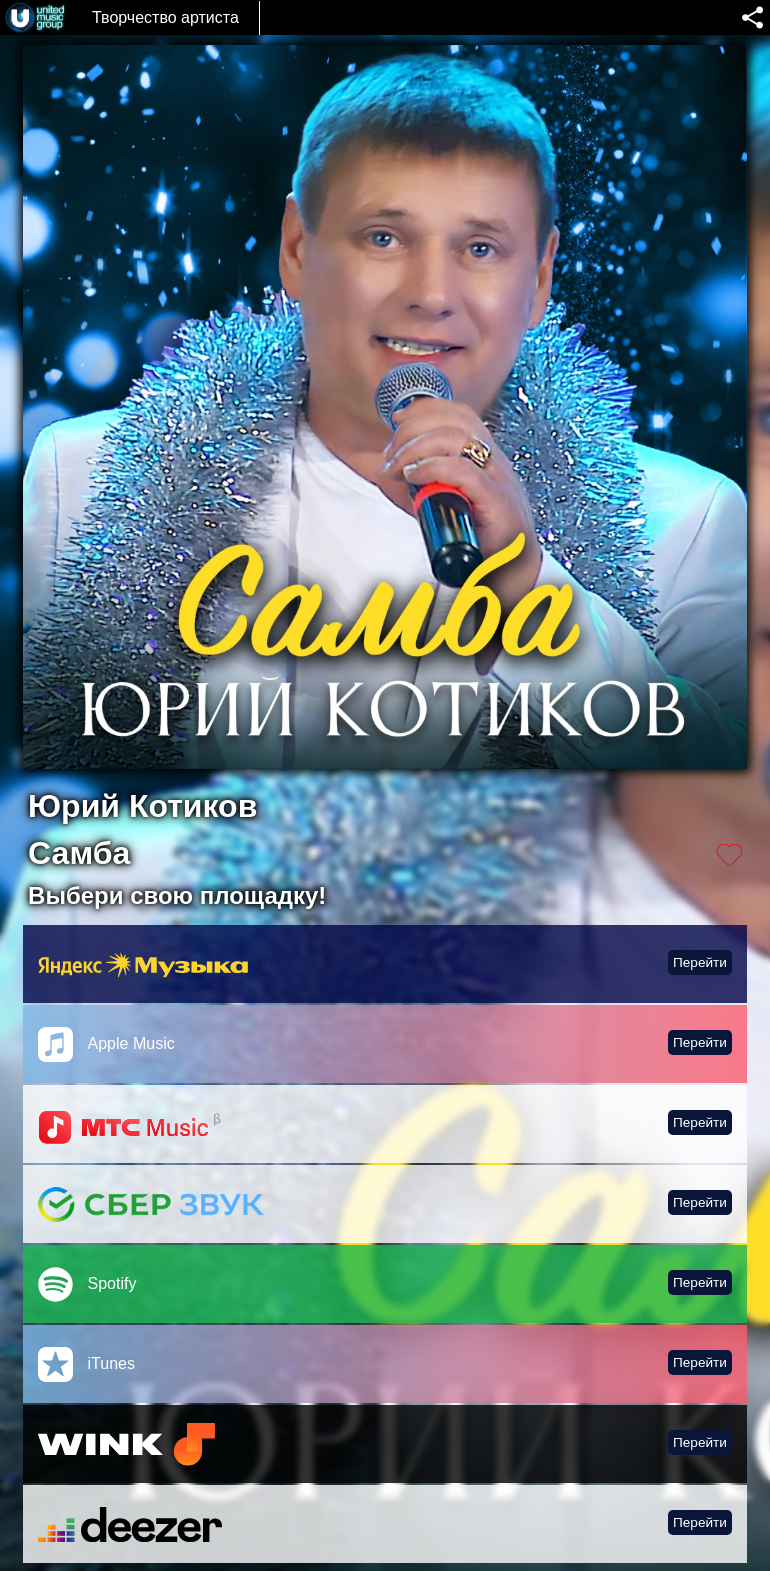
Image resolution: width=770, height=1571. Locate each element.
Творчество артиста (165, 17)
